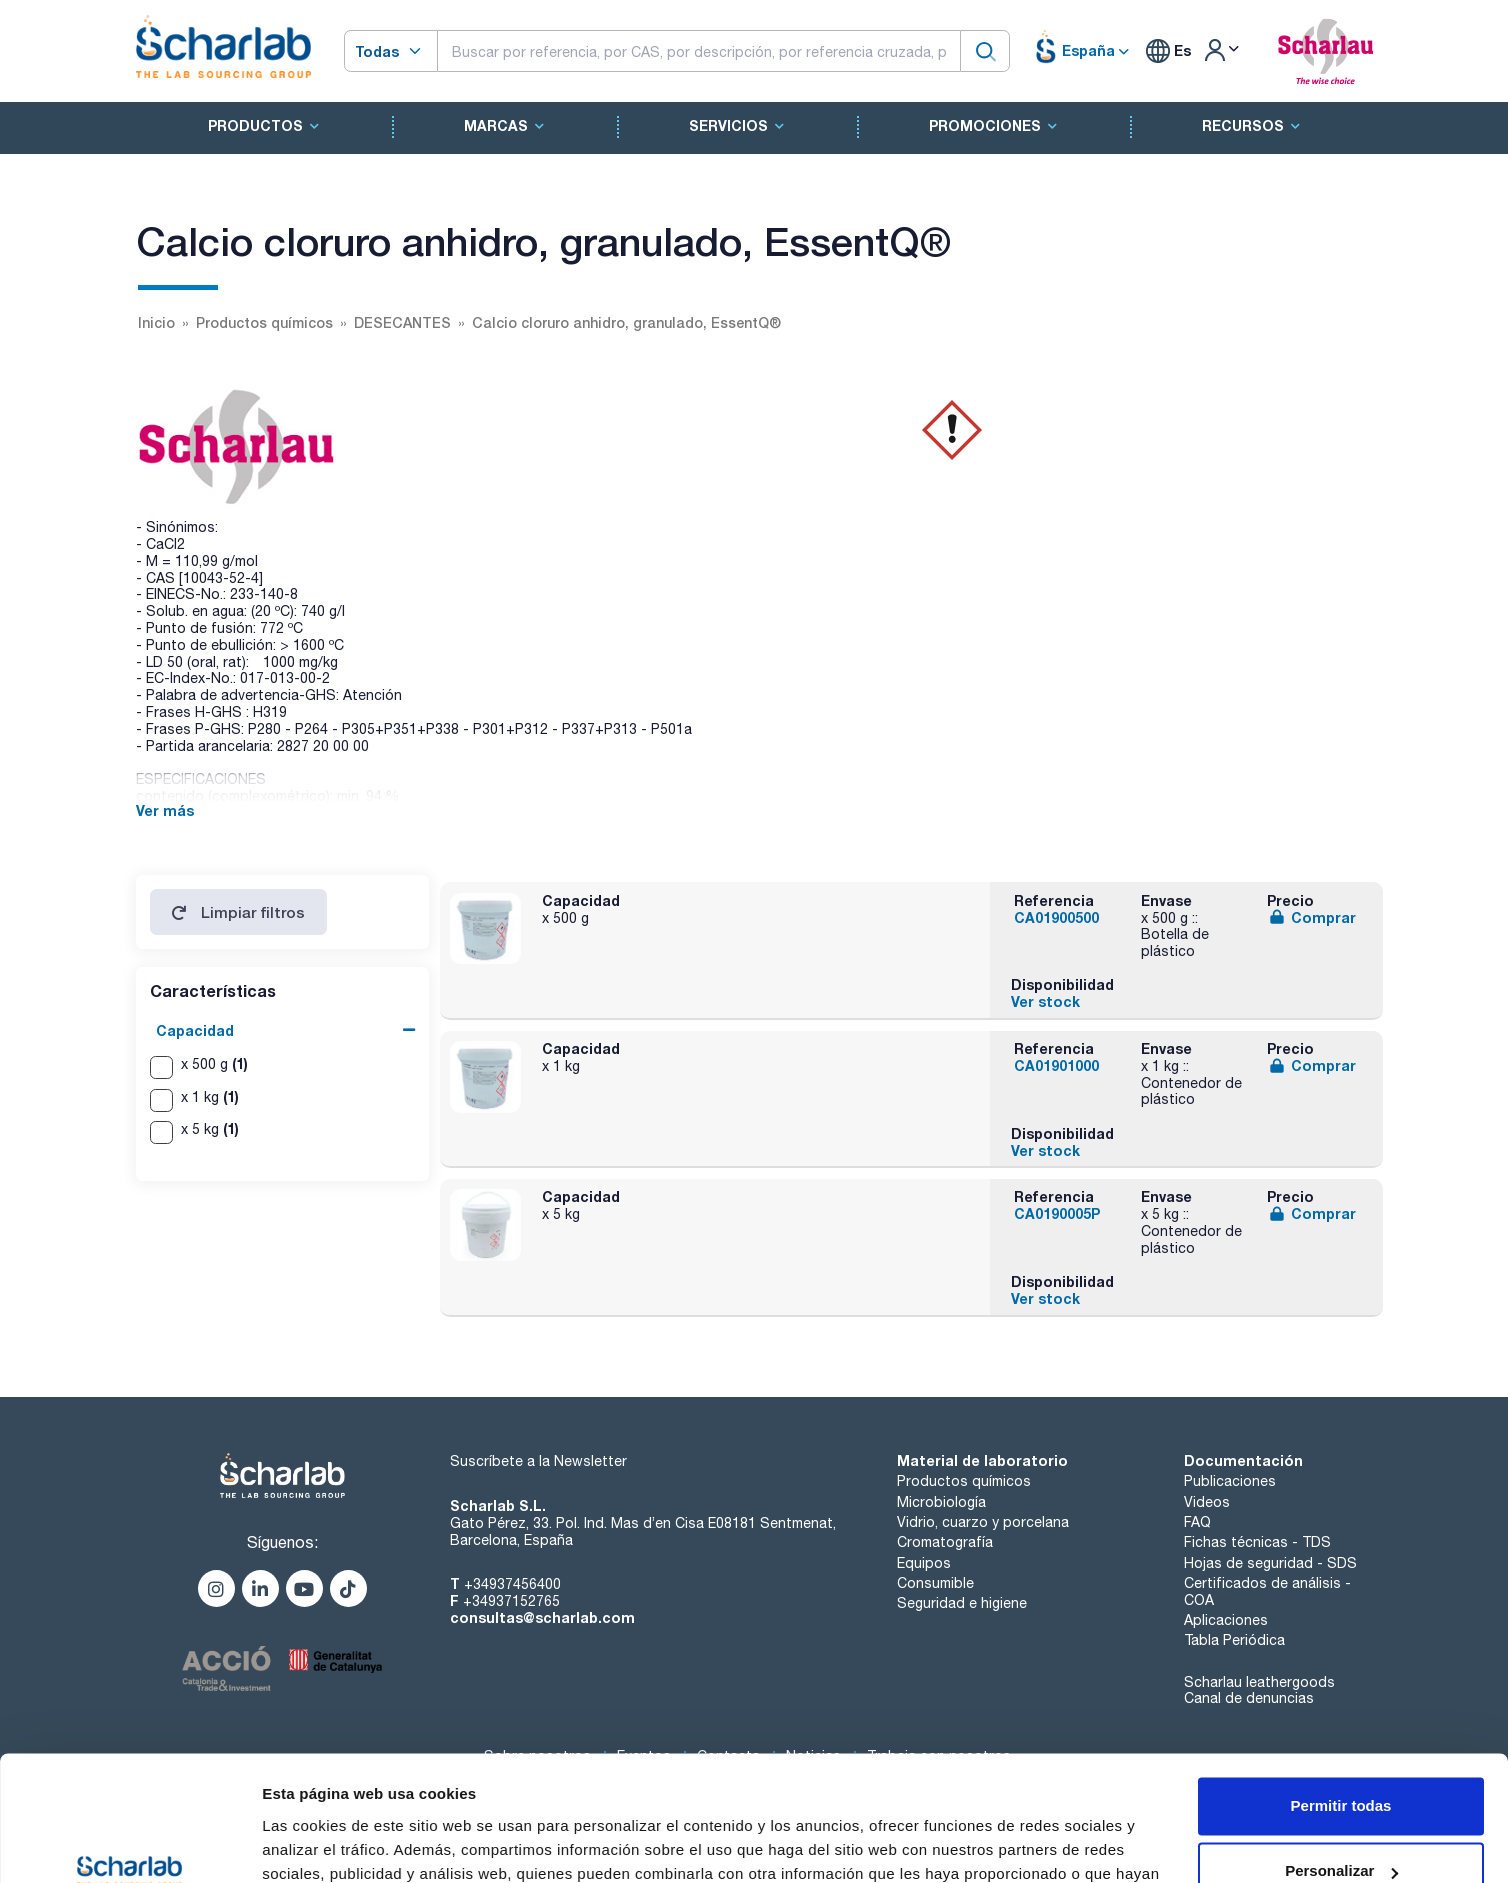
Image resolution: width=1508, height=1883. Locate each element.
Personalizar (1341, 1761)
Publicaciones (1230, 1481)
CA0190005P (1057, 1213)
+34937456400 (512, 1584)
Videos (1207, 1502)
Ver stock (1045, 1001)
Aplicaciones (1226, 1620)
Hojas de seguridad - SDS (1270, 1563)
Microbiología (941, 1502)
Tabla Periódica (1234, 1640)
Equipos (924, 1563)
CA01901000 (1056, 1065)
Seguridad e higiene (962, 1603)
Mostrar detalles (320, 1843)
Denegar (1341, 1827)
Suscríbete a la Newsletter (538, 1461)
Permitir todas (1341, 1696)
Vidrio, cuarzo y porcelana (983, 1522)
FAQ (1197, 1522)
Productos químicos (964, 1481)
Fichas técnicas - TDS (1257, 1542)
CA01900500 (1056, 917)
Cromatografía (945, 1542)
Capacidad (195, 1030)
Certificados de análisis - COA (1267, 1591)
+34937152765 (511, 1601)
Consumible (935, 1583)
